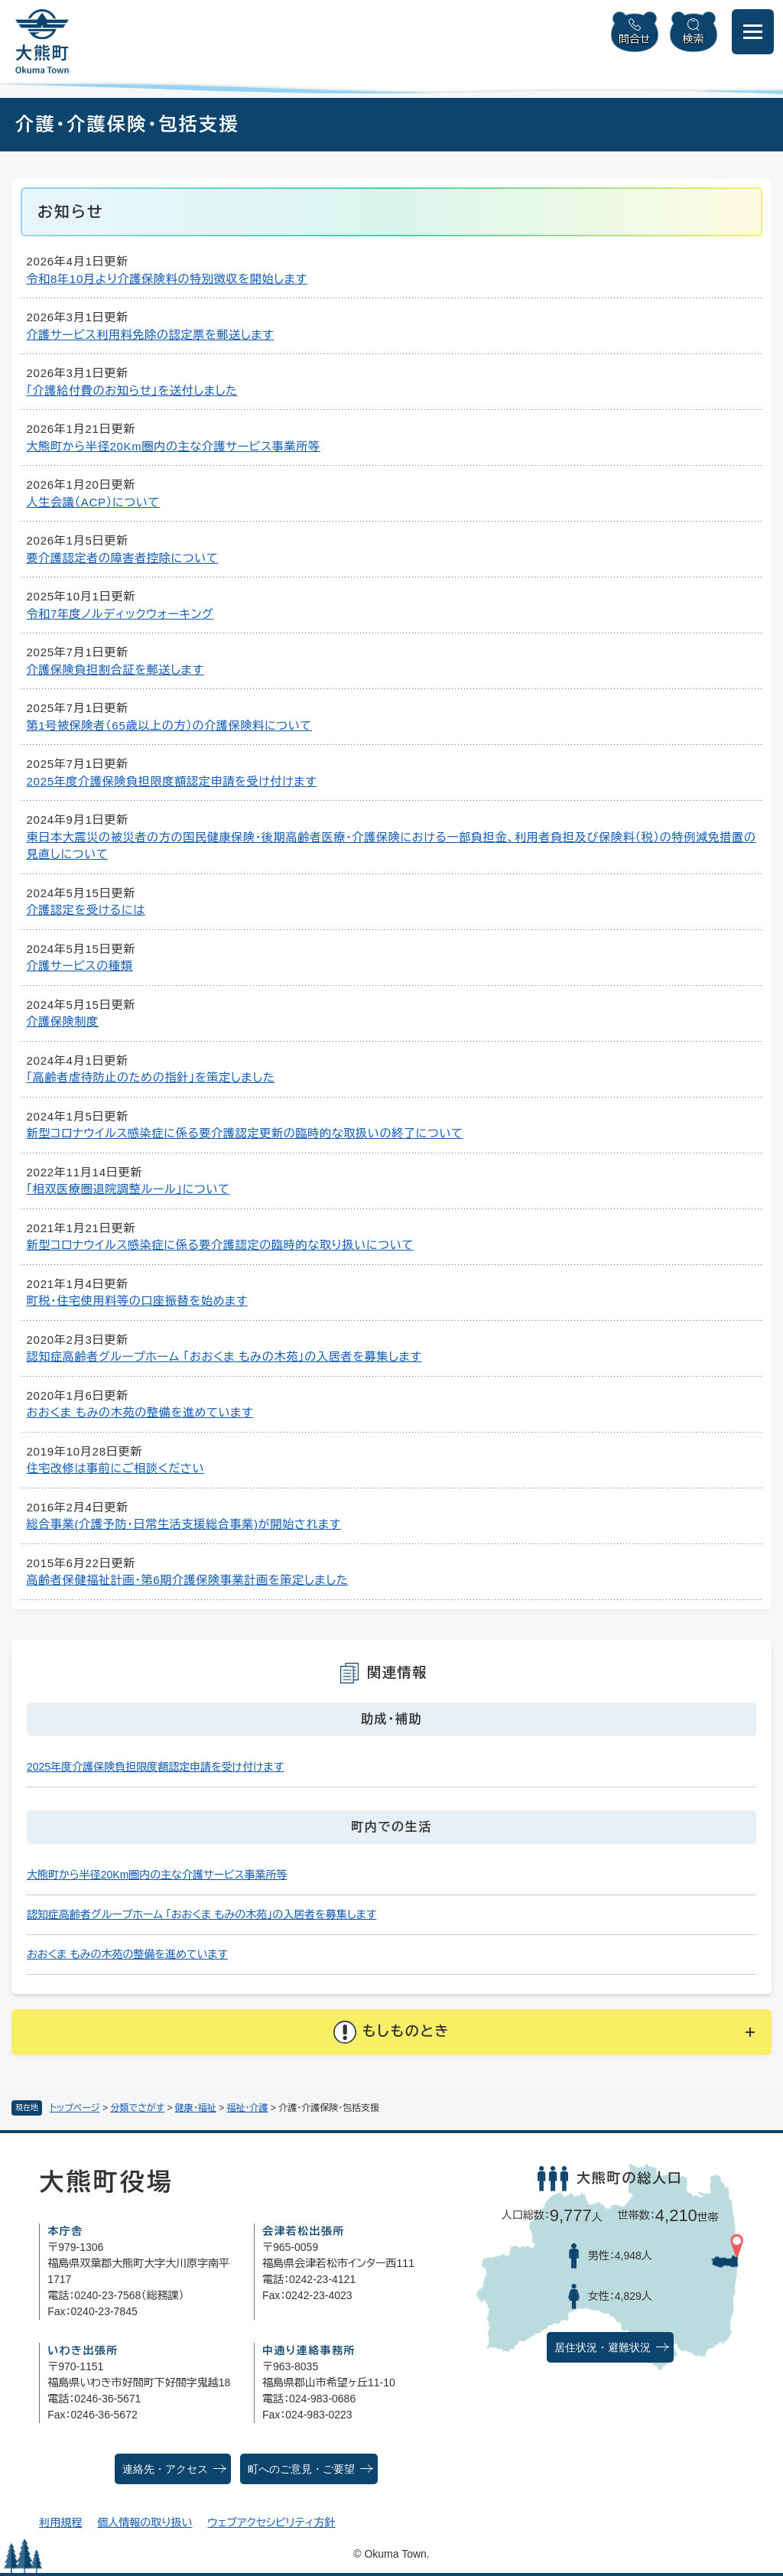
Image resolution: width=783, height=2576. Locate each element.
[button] (391, 2032)
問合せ (635, 39)
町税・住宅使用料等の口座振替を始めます (138, 1300)
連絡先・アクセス (165, 2469)
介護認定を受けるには (86, 909)
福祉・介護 (247, 2108)
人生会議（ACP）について (93, 502)
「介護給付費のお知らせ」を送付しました (132, 390)
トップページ (75, 2108)
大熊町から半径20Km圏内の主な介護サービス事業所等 (173, 446)
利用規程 (60, 2522)
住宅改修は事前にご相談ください (116, 1468)
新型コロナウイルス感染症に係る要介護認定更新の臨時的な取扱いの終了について (245, 1133)
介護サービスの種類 (80, 965)
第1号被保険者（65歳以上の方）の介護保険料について (169, 725)
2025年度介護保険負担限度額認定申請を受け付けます (172, 781)
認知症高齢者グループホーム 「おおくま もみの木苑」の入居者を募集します (224, 1356)
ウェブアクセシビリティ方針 (272, 2522)
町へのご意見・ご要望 (301, 2469)
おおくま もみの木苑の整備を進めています (140, 1412)
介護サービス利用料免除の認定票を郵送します (151, 334)
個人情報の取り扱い (144, 2522)
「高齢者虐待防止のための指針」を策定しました (151, 1077)
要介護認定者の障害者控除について (123, 557)
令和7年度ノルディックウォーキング (120, 613)
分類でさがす (137, 2108)
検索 (693, 39)
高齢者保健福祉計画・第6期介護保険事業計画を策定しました (188, 1579)
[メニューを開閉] (753, 31)
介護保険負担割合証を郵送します (115, 669)
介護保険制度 (63, 1021)
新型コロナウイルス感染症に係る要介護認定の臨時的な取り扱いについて (220, 1244)
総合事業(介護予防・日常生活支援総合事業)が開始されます (184, 1523)
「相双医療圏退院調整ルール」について (128, 1188)
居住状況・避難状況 (602, 2347)
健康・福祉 (195, 2108)
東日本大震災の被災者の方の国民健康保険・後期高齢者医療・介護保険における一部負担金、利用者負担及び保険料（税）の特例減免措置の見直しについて (391, 846)
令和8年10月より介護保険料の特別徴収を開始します (167, 278)
